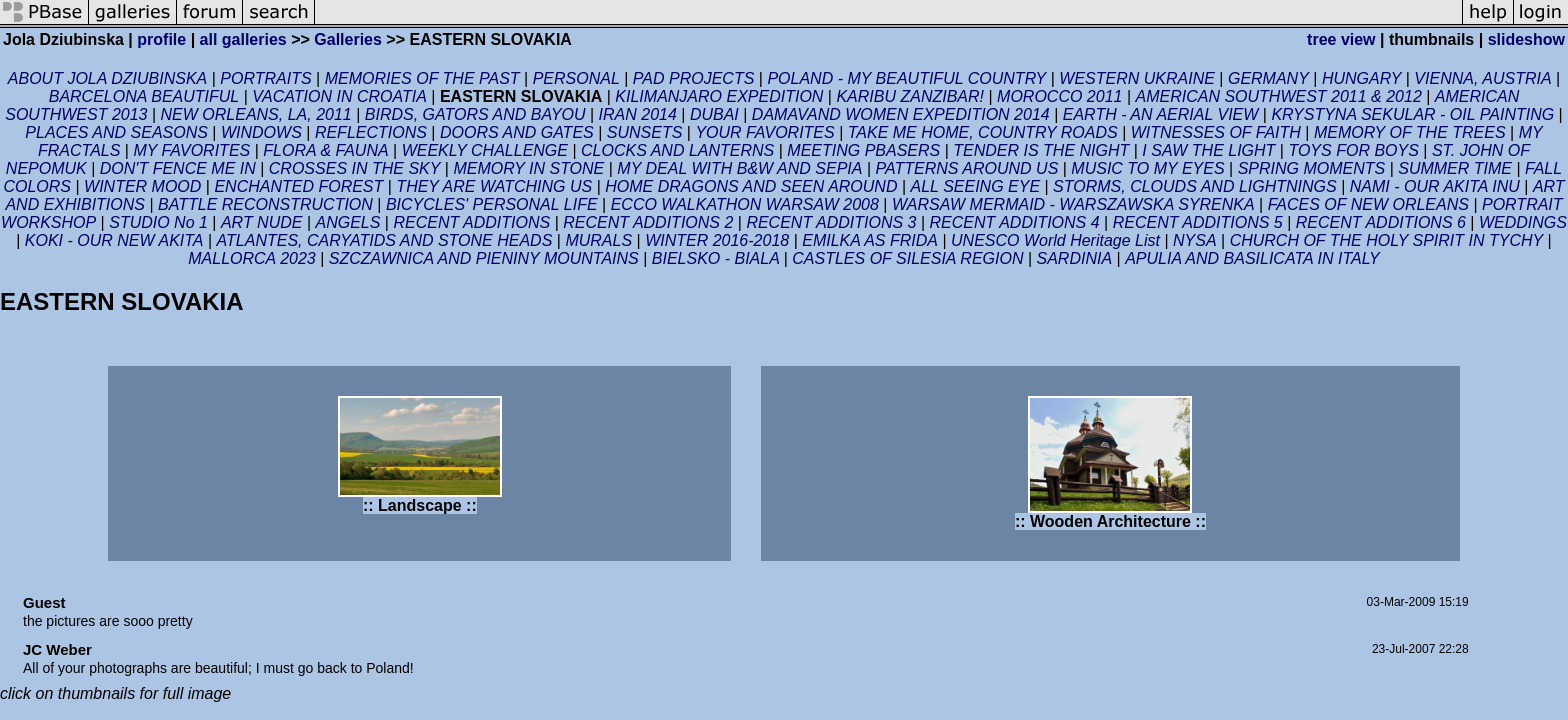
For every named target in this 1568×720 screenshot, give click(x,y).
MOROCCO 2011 (1059, 96)
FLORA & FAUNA (325, 150)
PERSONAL (576, 78)
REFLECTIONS (371, 132)
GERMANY (1268, 78)
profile (161, 39)
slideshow (1526, 39)
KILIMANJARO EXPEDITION (719, 96)
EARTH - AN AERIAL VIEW (1161, 114)
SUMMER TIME (1455, 168)
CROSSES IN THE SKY (355, 168)
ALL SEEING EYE (976, 186)
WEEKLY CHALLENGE (485, 150)
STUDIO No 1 (158, 222)
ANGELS (347, 222)
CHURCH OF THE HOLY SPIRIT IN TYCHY (1387, 240)
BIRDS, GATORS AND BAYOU (475, 114)
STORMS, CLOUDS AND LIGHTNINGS (1195, 186)
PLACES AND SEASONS (116, 132)
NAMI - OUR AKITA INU (1435, 186)
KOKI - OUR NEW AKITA (114, 240)
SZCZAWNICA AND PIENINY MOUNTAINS (484, 258)
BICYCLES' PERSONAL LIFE (492, 204)
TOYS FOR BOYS (1353, 150)
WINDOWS (261, 132)
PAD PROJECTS (694, 78)
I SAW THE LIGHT (1208, 150)
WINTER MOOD (142, 186)
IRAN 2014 (638, 114)
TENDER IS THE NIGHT (1041, 150)
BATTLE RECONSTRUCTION (265, 204)
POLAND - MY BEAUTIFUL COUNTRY (906, 78)
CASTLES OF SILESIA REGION (907, 258)
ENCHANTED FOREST (298, 186)
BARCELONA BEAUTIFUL (144, 96)
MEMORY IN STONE (528, 168)
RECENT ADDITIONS (471, 222)
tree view (1341, 39)
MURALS (598, 240)
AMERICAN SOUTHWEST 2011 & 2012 (1278, 96)
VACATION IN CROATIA (339, 96)
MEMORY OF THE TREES (1410, 132)
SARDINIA (1075, 258)
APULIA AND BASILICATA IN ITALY (1252, 258)
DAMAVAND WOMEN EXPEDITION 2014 (901, 114)
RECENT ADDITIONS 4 (1015, 222)
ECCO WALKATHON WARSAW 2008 (745, 204)
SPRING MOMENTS (1312, 168)
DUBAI (714, 114)
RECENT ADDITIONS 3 (831, 222)
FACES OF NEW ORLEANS (1368, 204)
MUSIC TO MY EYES (1147, 168)
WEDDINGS (1523, 222)
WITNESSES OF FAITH (1216, 132)
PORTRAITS (265, 78)
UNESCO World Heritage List (1057, 240)
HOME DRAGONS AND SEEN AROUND (751, 186)
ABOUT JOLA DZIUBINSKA (107, 78)
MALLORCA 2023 (251, 258)
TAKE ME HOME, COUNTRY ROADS (983, 132)
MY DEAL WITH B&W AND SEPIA (739, 168)
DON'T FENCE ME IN (178, 168)
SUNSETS (645, 132)
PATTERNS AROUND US (966, 168)
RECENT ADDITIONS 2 (648, 222)
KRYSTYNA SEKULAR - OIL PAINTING (1412, 114)
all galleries (243, 39)
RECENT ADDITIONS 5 (1198, 222)
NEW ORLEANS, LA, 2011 (256, 114)
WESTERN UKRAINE (1137, 78)
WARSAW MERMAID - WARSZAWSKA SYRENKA (1073, 204)
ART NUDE (262, 222)
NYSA (1195, 240)
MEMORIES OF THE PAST (422, 78)
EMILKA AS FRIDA (870, 240)
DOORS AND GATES (517, 132)
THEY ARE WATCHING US (494, 186)
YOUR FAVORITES (764, 132)
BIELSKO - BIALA (718, 258)
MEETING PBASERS (863, 150)
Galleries (348, 39)
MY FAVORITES (191, 150)
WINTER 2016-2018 (717, 240)
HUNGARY (1361, 78)
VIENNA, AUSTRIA (1482, 78)
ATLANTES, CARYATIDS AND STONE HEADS (385, 240)
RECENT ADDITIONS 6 (1381, 222)
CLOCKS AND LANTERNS (677, 150)
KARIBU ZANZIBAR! (910, 96)
